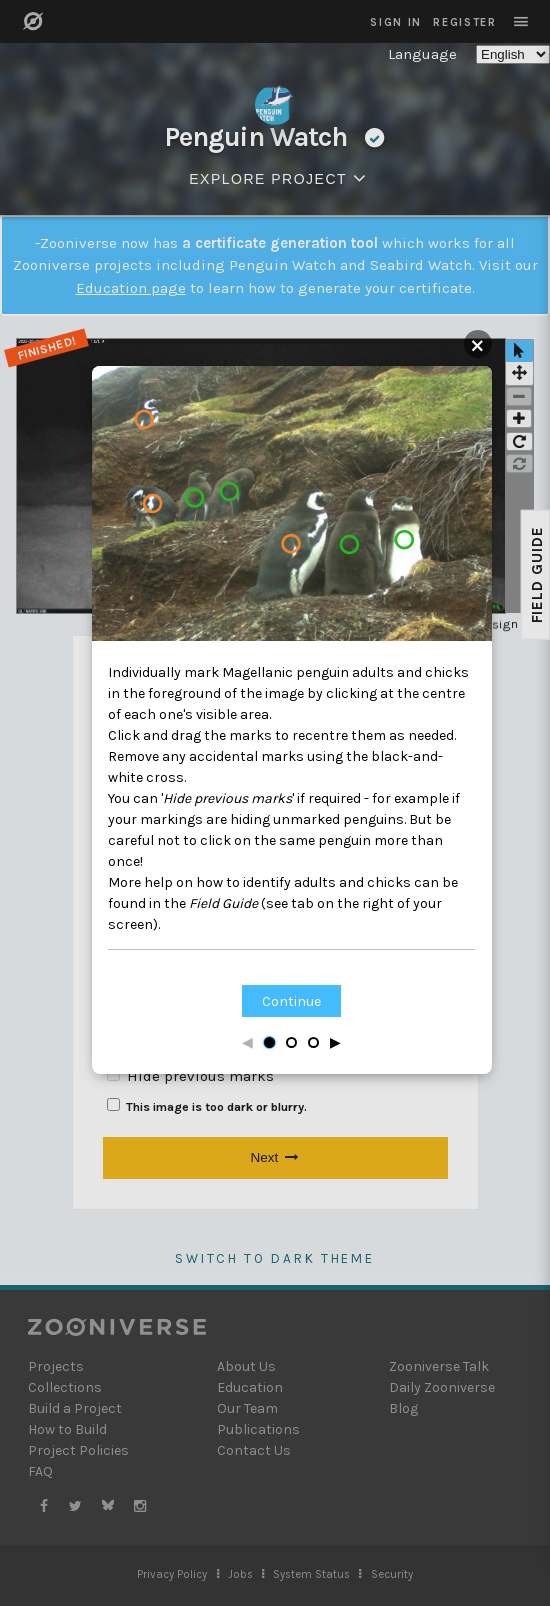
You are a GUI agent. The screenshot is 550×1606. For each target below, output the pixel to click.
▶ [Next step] (335, 1042)
